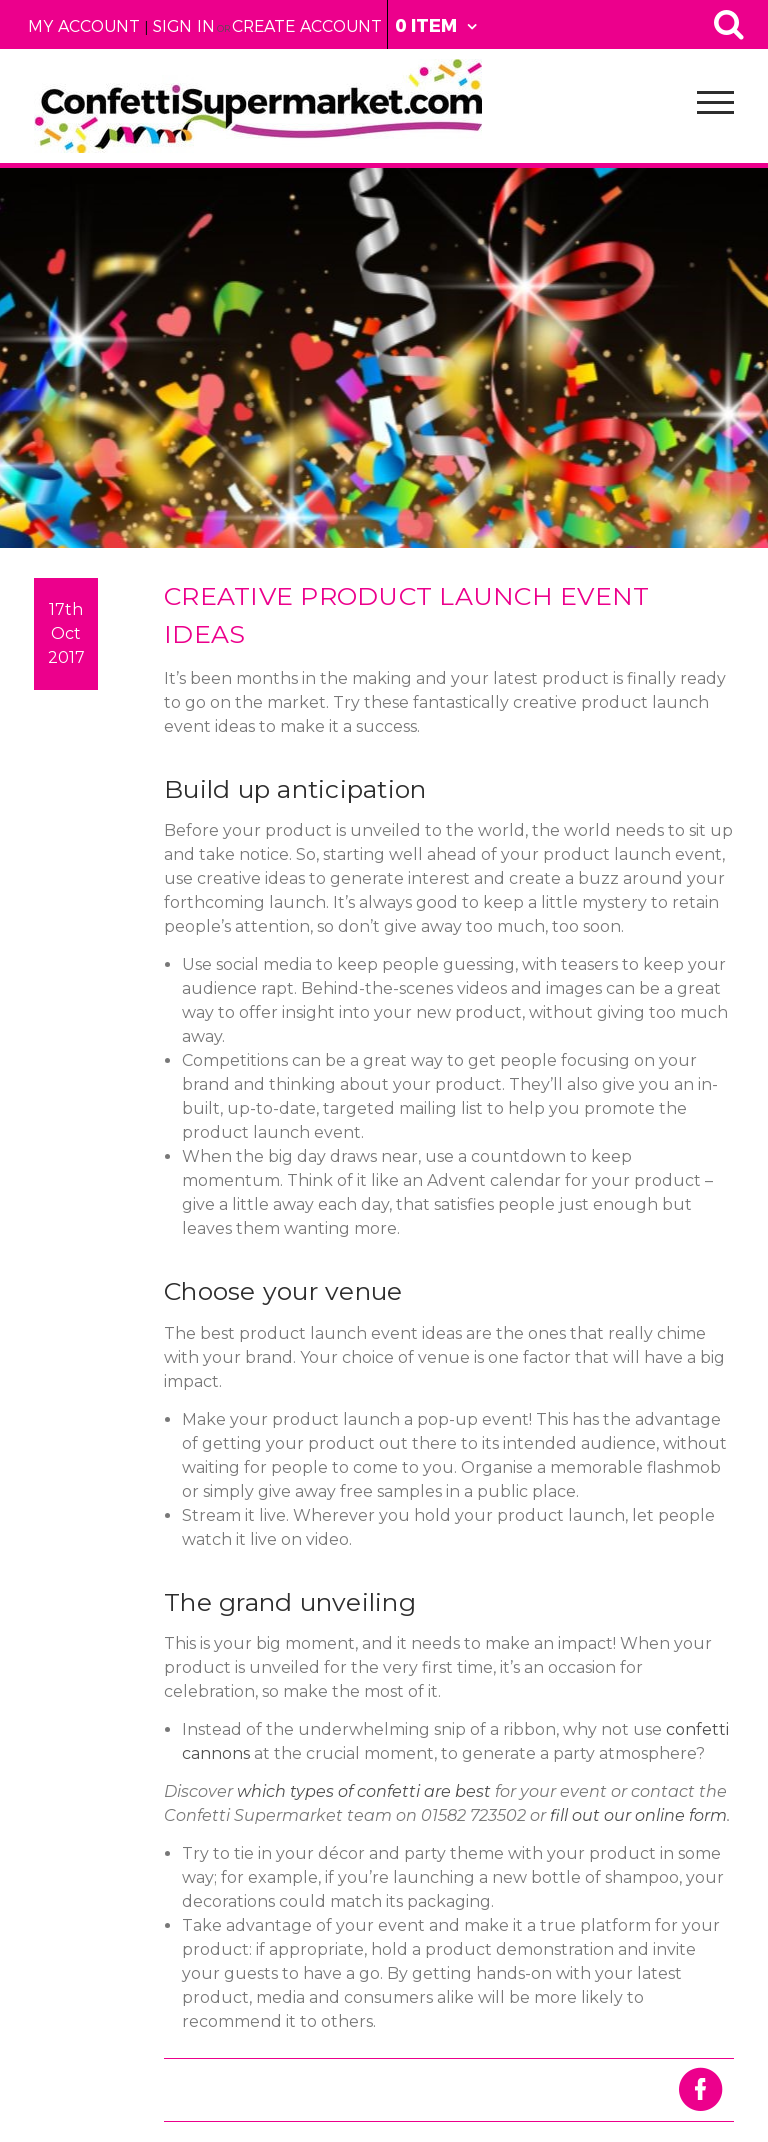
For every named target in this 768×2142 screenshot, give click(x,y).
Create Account (307, 26)
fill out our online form (638, 1815)
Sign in (184, 26)
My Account (84, 26)
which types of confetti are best (364, 1791)
